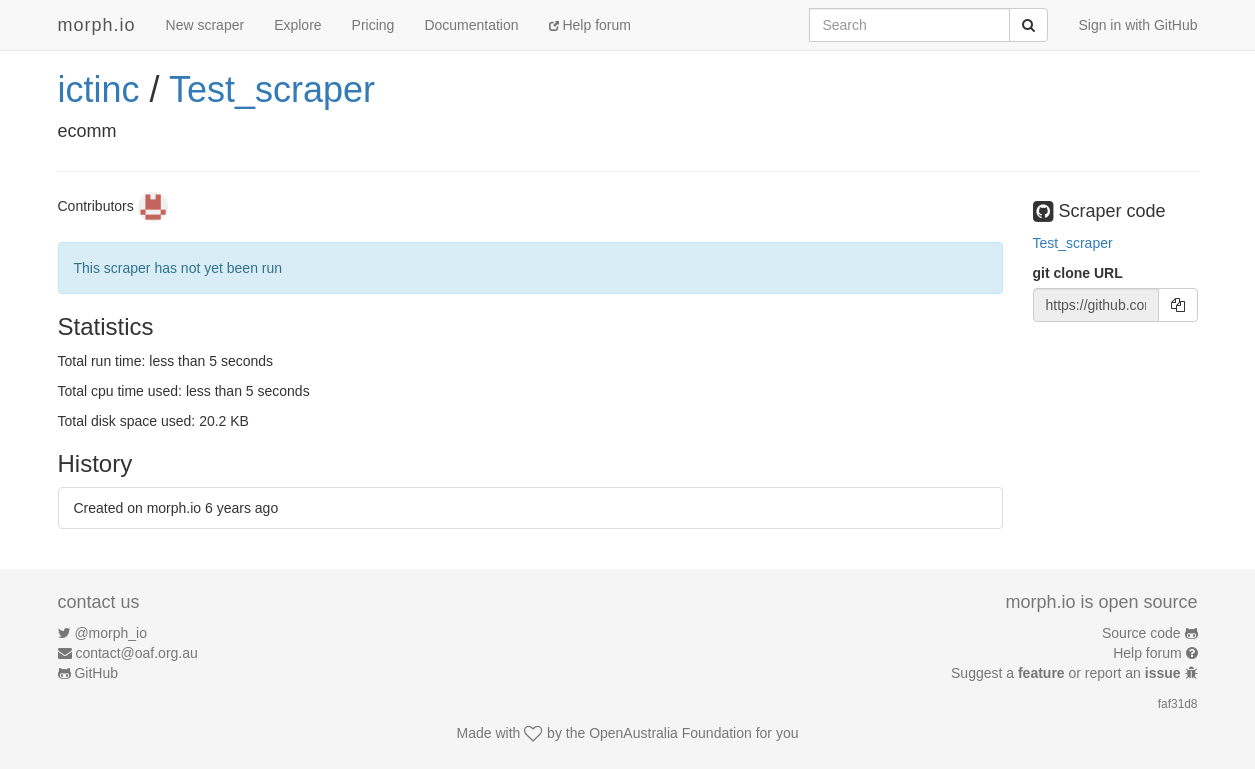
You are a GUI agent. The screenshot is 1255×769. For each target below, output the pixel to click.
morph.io (97, 25)
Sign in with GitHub (1137, 25)
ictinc (99, 89)
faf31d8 (1178, 704)
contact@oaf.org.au (136, 653)
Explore (297, 25)
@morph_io (110, 633)
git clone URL (1078, 273)
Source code (1141, 633)
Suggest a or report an (1067, 673)
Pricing (373, 25)
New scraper (205, 25)
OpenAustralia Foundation (670, 733)
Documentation (471, 25)
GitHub (96, 673)
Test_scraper (272, 89)
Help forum (590, 25)
